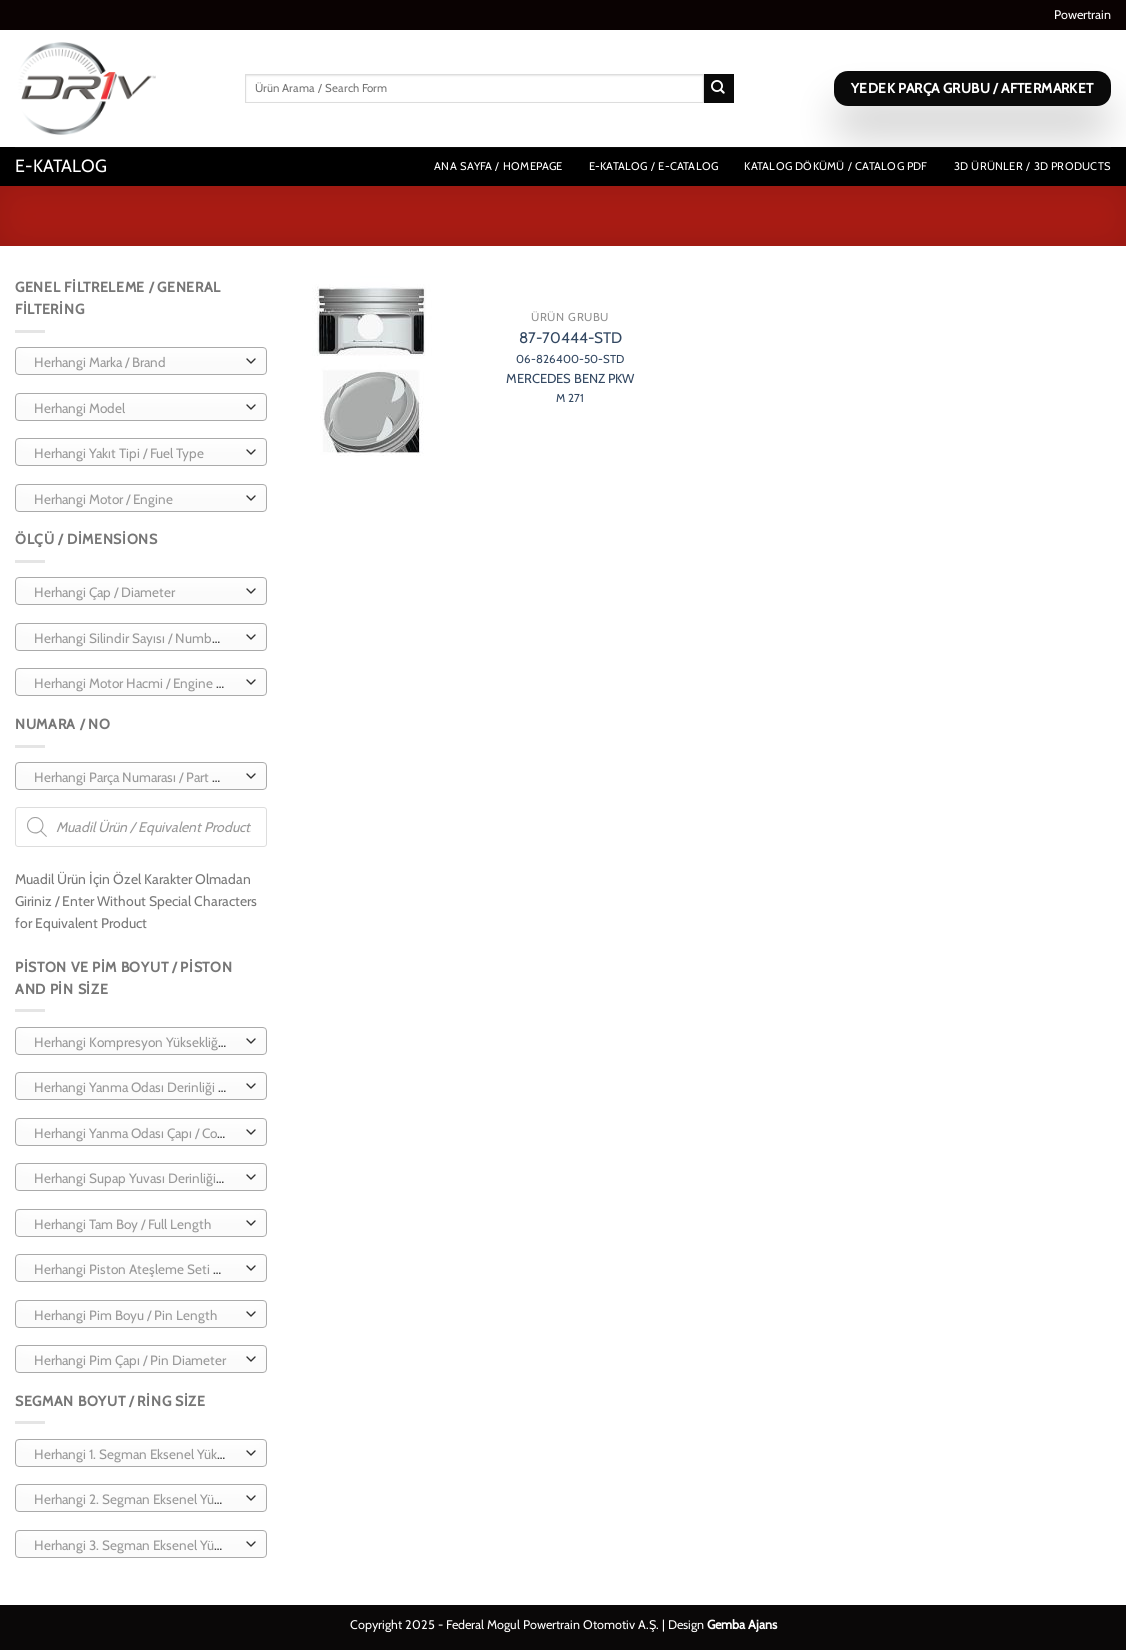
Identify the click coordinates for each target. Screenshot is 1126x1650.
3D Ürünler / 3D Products (1032, 166)
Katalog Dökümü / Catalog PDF (835, 166)
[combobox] (141, 361)
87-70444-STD (570, 367)
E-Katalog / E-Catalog (654, 166)
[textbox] (136, 362)
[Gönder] (719, 89)
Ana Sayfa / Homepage (498, 166)
